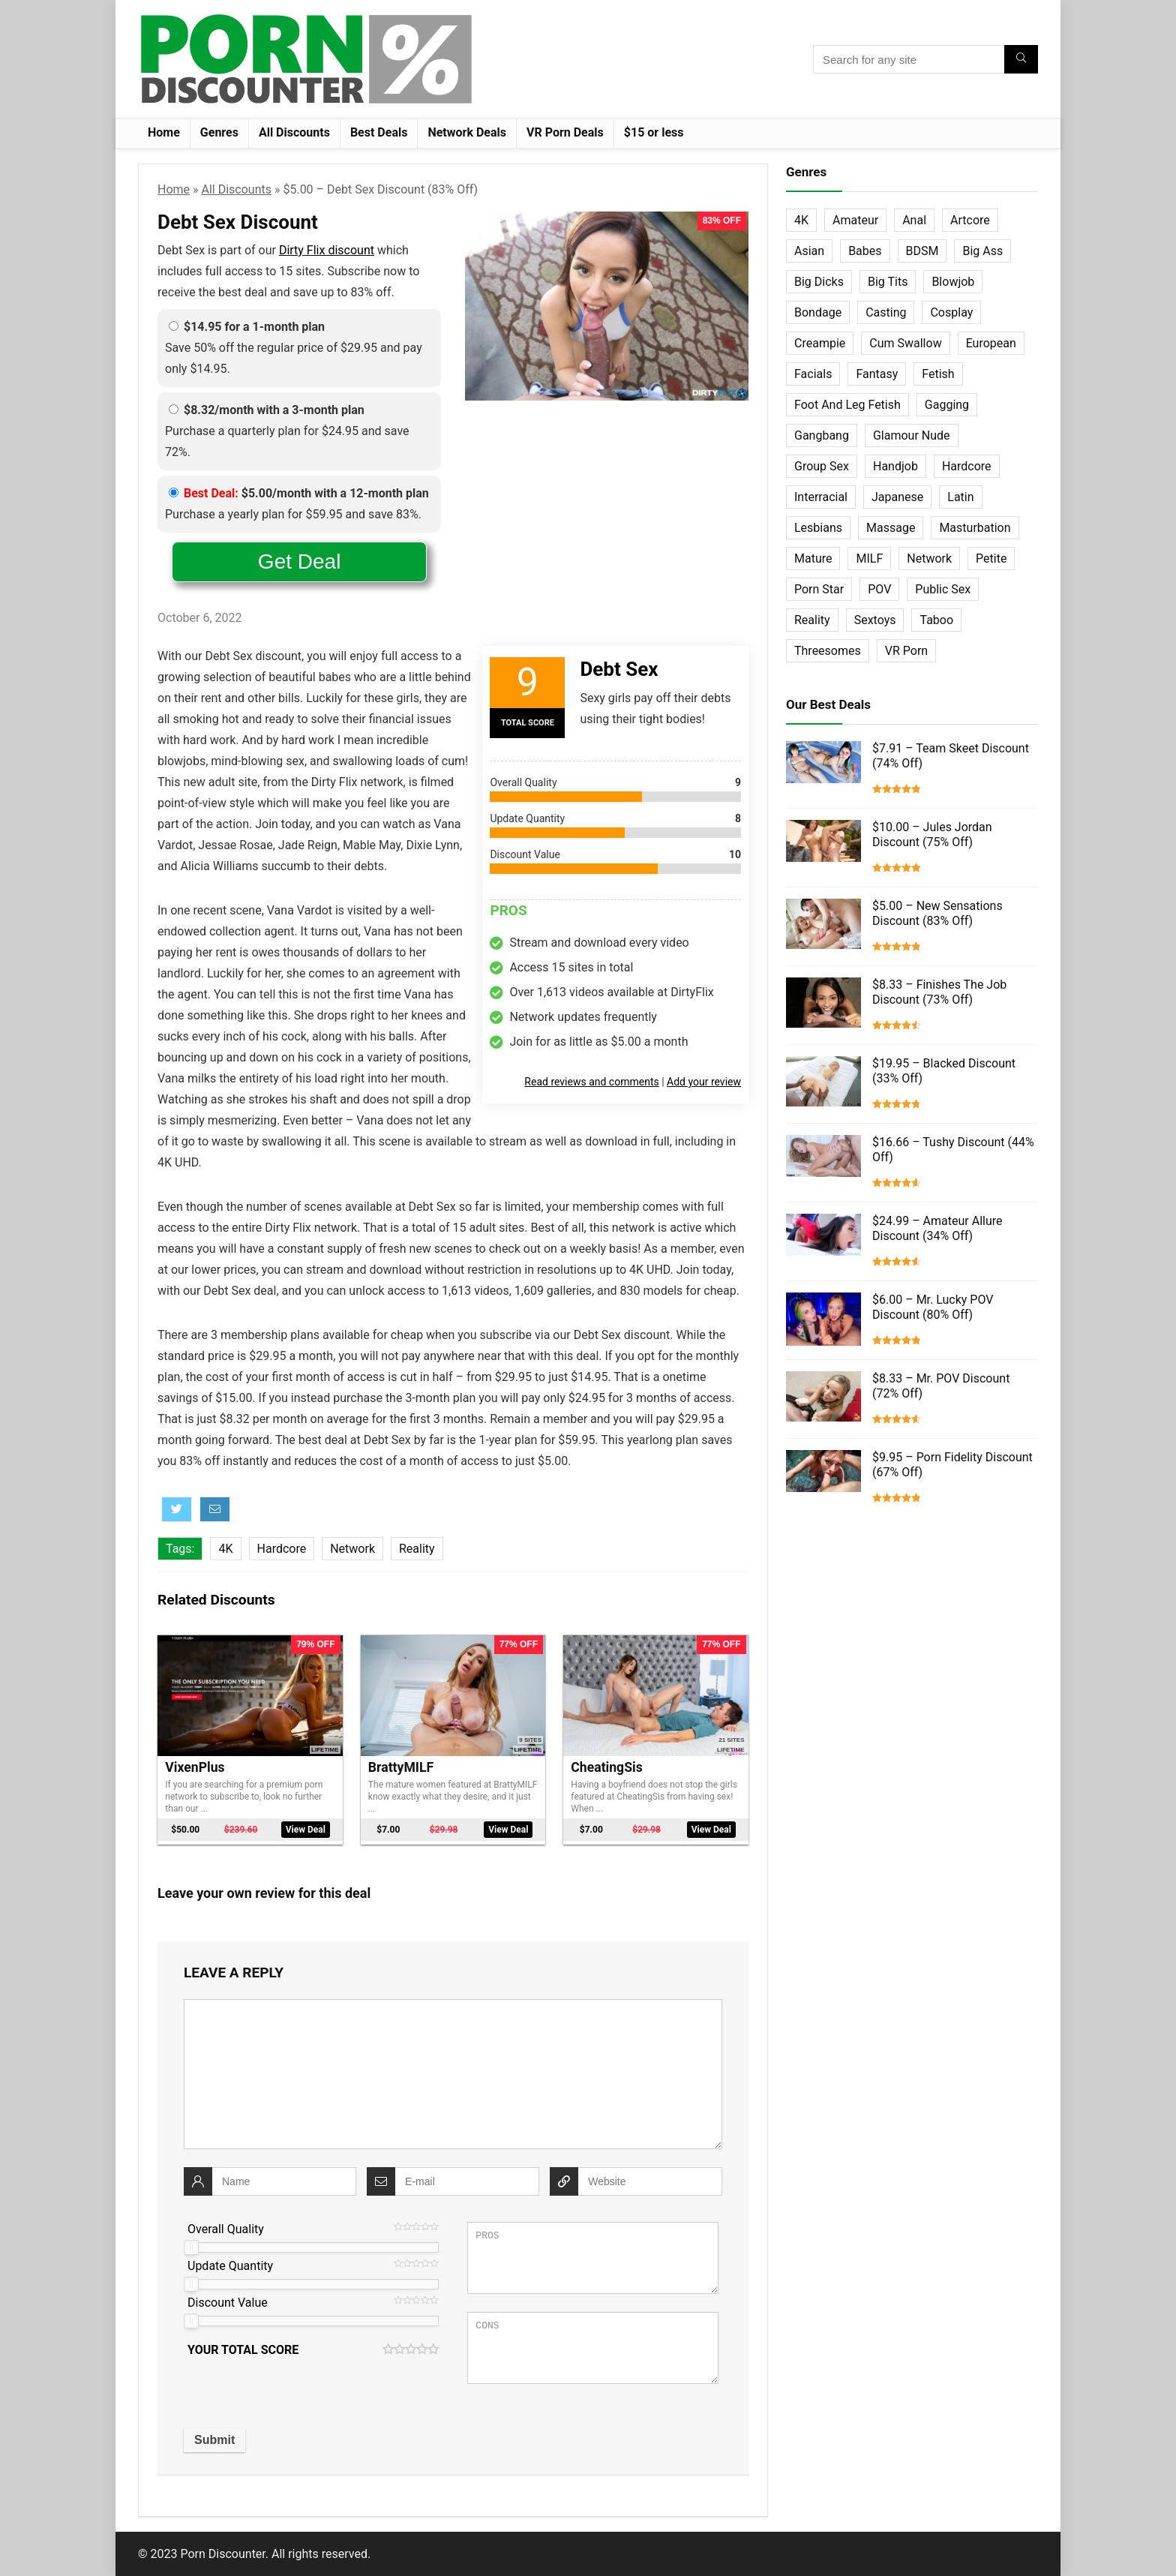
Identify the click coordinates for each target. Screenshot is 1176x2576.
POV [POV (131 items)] (879, 589)
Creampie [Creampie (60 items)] (819, 343)
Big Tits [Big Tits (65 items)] (888, 282)
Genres (219, 132)
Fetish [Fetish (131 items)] (938, 374)
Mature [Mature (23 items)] (813, 558)
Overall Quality (226, 2229)
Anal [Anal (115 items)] (914, 220)
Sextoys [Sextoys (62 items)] (875, 620)
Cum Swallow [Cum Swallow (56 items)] (905, 343)
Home (164, 132)
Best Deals (379, 132)
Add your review (704, 1082)
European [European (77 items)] (991, 343)
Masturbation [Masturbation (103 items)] (974, 528)
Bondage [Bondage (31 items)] (818, 312)
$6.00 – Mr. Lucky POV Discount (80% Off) (932, 1307)
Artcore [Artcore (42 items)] (970, 220)
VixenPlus (194, 1767)
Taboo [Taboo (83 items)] (936, 620)
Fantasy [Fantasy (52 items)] (877, 374)
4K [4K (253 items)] (801, 220)
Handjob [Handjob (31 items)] (895, 466)
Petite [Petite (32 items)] (991, 558)
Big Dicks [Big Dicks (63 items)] (819, 282)
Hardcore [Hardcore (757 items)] (967, 466)
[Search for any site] (1021, 59)
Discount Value (228, 2302)
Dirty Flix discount (326, 250)
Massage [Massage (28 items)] (890, 528)
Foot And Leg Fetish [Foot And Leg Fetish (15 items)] (847, 405)
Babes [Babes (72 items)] (864, 251)
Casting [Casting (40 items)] (886, 312)
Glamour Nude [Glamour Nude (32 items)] (911, 435)
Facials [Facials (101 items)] (813, 374)
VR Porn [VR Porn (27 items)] (906, 651)
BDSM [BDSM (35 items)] (922, 251)
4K (225, 1549)
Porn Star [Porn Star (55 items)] (819, 589)
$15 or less (654, 132)
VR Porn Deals (565, 132)
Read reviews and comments (591, 1082)
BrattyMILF (401, 1767)
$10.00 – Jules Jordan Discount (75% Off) (932, 834)
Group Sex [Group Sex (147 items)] (821, 466)
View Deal (306, 1829)
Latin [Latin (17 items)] (960, 497)
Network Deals (467, 132)
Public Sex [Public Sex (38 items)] (942, 589)
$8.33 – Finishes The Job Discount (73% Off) (939, 992)
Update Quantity (230, 2266)
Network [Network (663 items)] (929, 558)
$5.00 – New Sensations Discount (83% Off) (937, 913)
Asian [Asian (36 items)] (809, 251)
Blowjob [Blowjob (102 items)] (953, 282)
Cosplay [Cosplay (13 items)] (951, 312)
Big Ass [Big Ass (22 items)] (982, 251)
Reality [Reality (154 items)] (812, 620)
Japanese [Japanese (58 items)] (897, 497)
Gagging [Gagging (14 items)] (947, 405)
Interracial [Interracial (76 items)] (821, 497)
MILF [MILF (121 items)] (869, 558)
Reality (417, 1549)
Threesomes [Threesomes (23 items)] (827, 651)
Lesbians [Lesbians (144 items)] (818, 528)
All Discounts (294, 132)
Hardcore (282, 1549)
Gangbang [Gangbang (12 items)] (821, 435)
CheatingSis (606, 1767)
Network (352, 1549)
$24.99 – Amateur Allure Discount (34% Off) (937, 1228)
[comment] (453, 2074)
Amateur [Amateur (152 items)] (855, 220)
